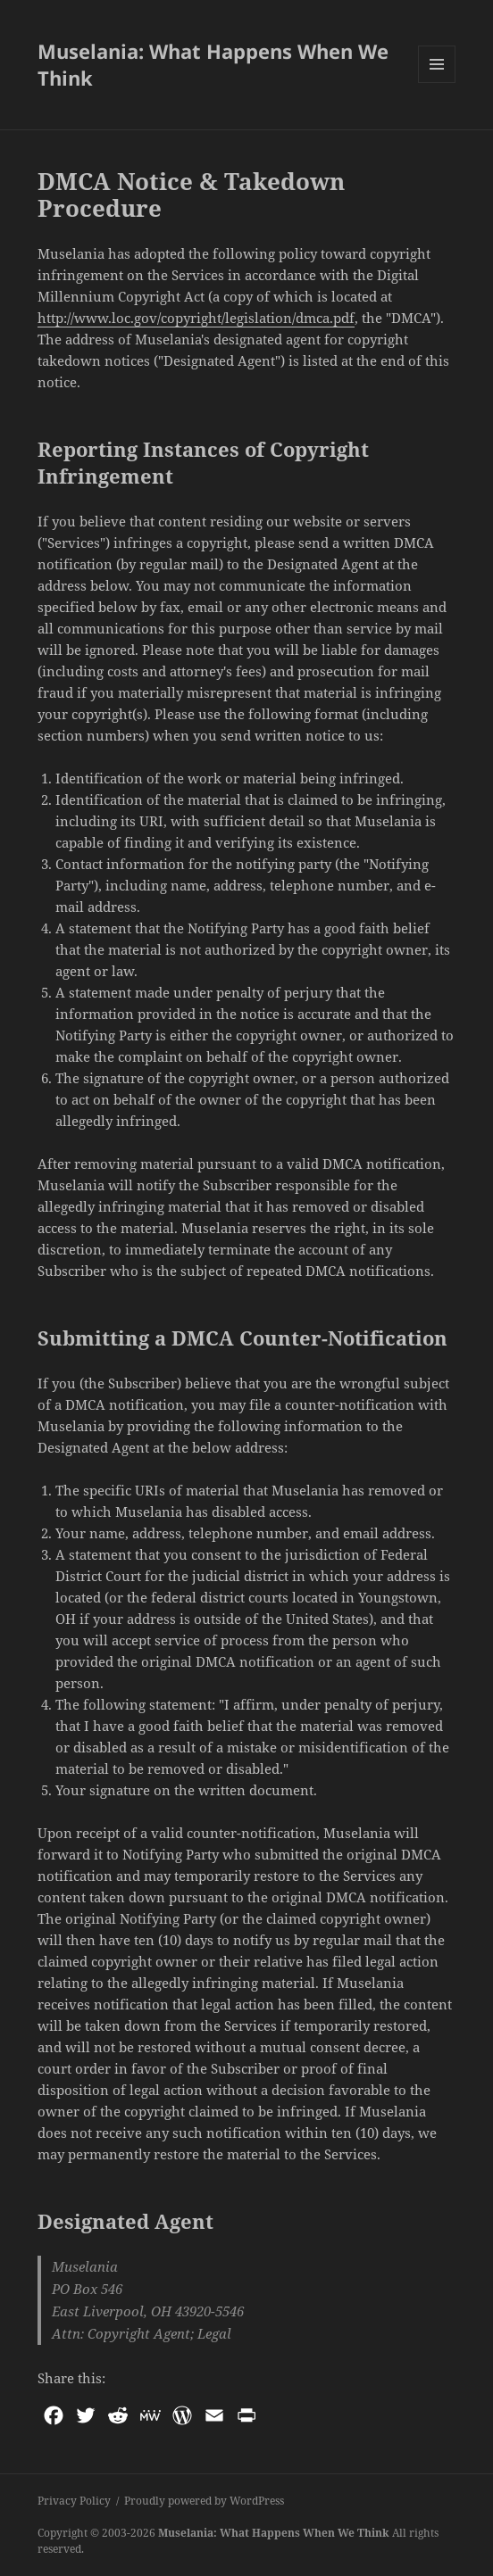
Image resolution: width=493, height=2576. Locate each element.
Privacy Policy (74, 2500)
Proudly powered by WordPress (204, 2500)
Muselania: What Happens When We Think (213, 64)
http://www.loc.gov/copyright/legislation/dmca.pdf (196, 318)
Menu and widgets (437, 82)
